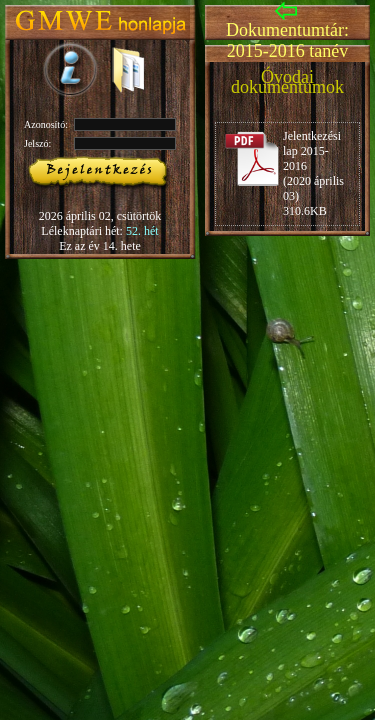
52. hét (142, 231)
